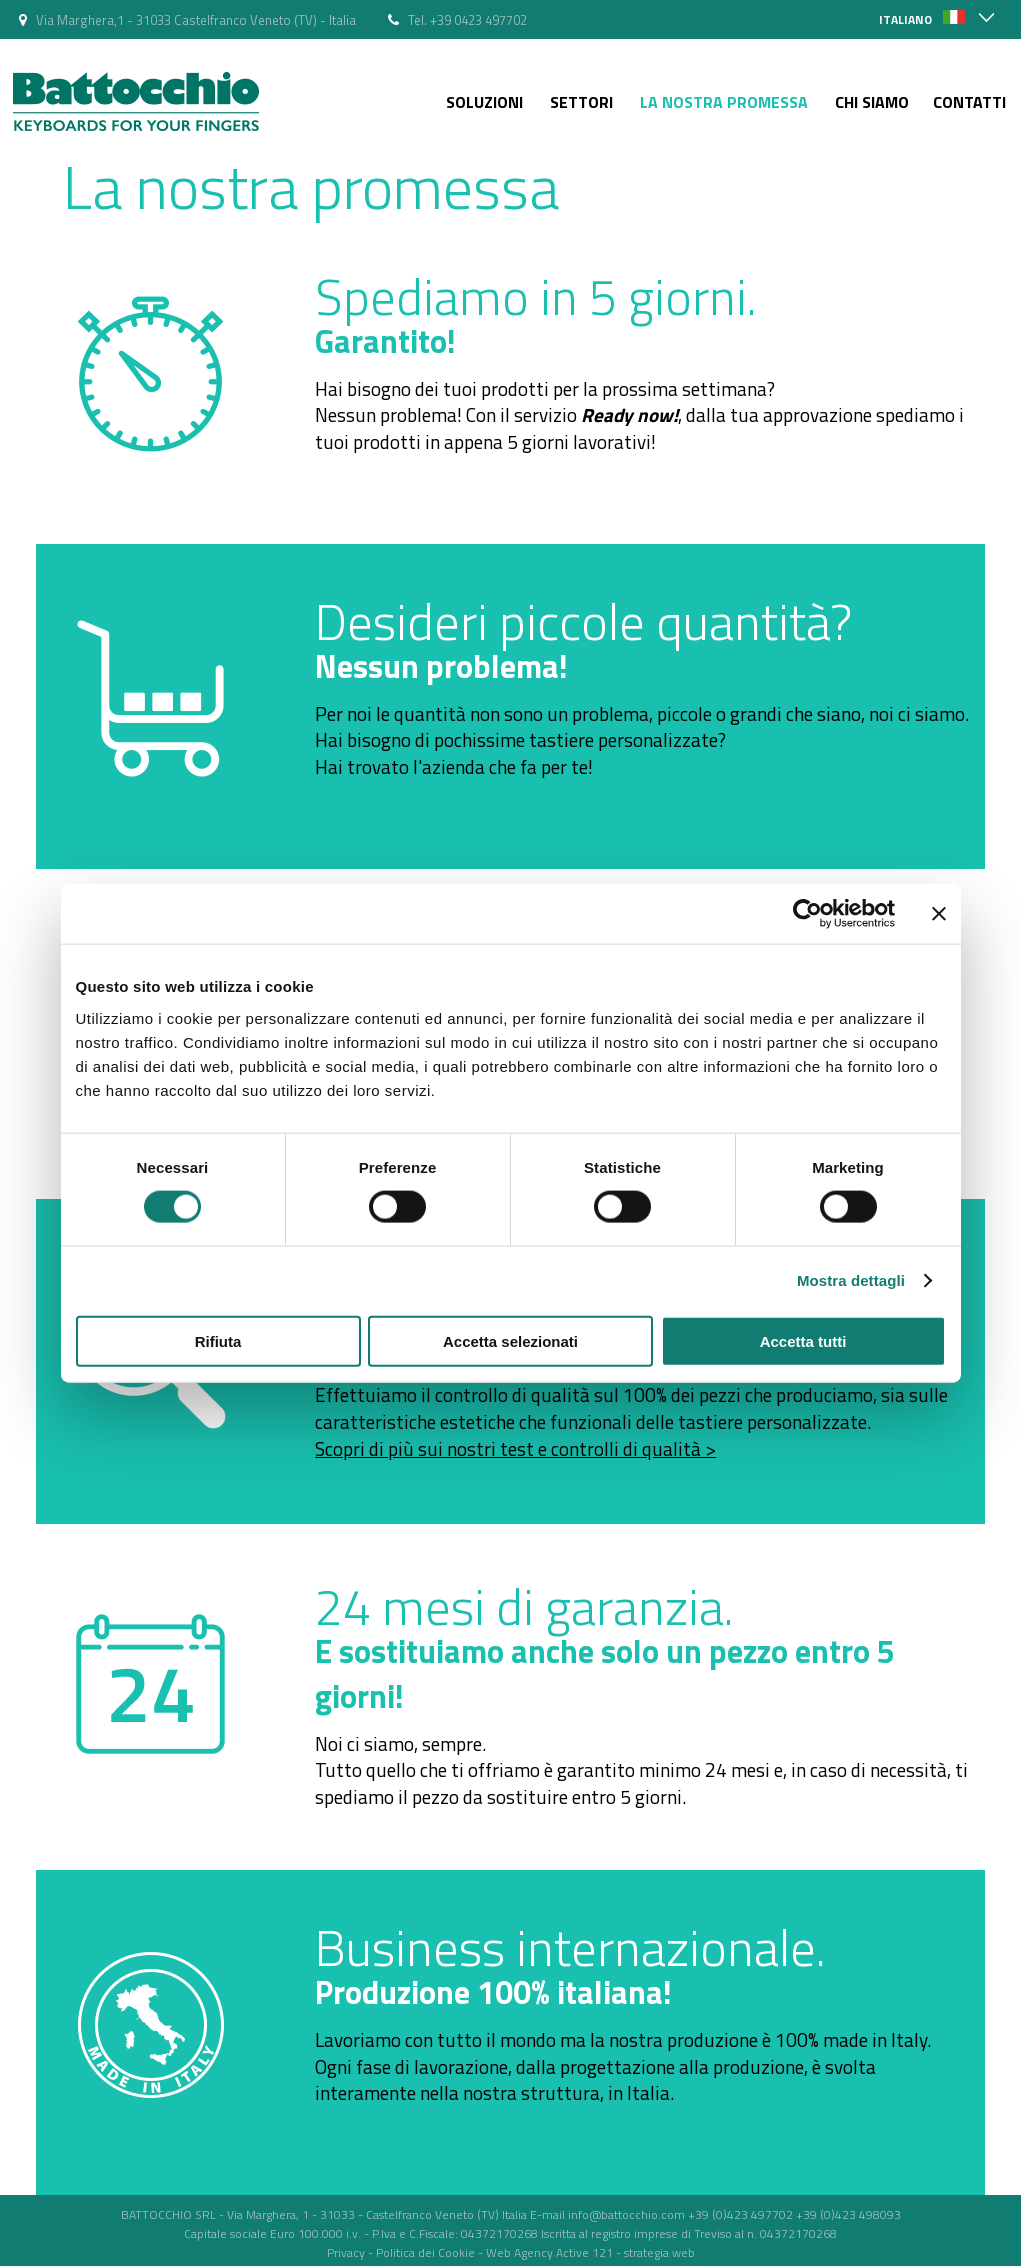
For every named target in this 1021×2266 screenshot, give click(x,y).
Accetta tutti (803, 1340)
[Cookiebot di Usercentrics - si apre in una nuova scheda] (807, 914)
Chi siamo (872, 102)
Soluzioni (484, 102)
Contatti (969, 102)
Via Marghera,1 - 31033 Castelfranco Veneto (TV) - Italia (196, 20)
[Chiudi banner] (939, 914)
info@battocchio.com (626, 2214)
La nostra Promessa (724, 102)
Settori (581, 102)
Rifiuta (218, 1340)
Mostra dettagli (851, 1280)
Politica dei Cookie (425, 2252)
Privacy (346, 2252)
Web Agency (519, 2252)
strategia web (659, 2252)
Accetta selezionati (510, 1340)
